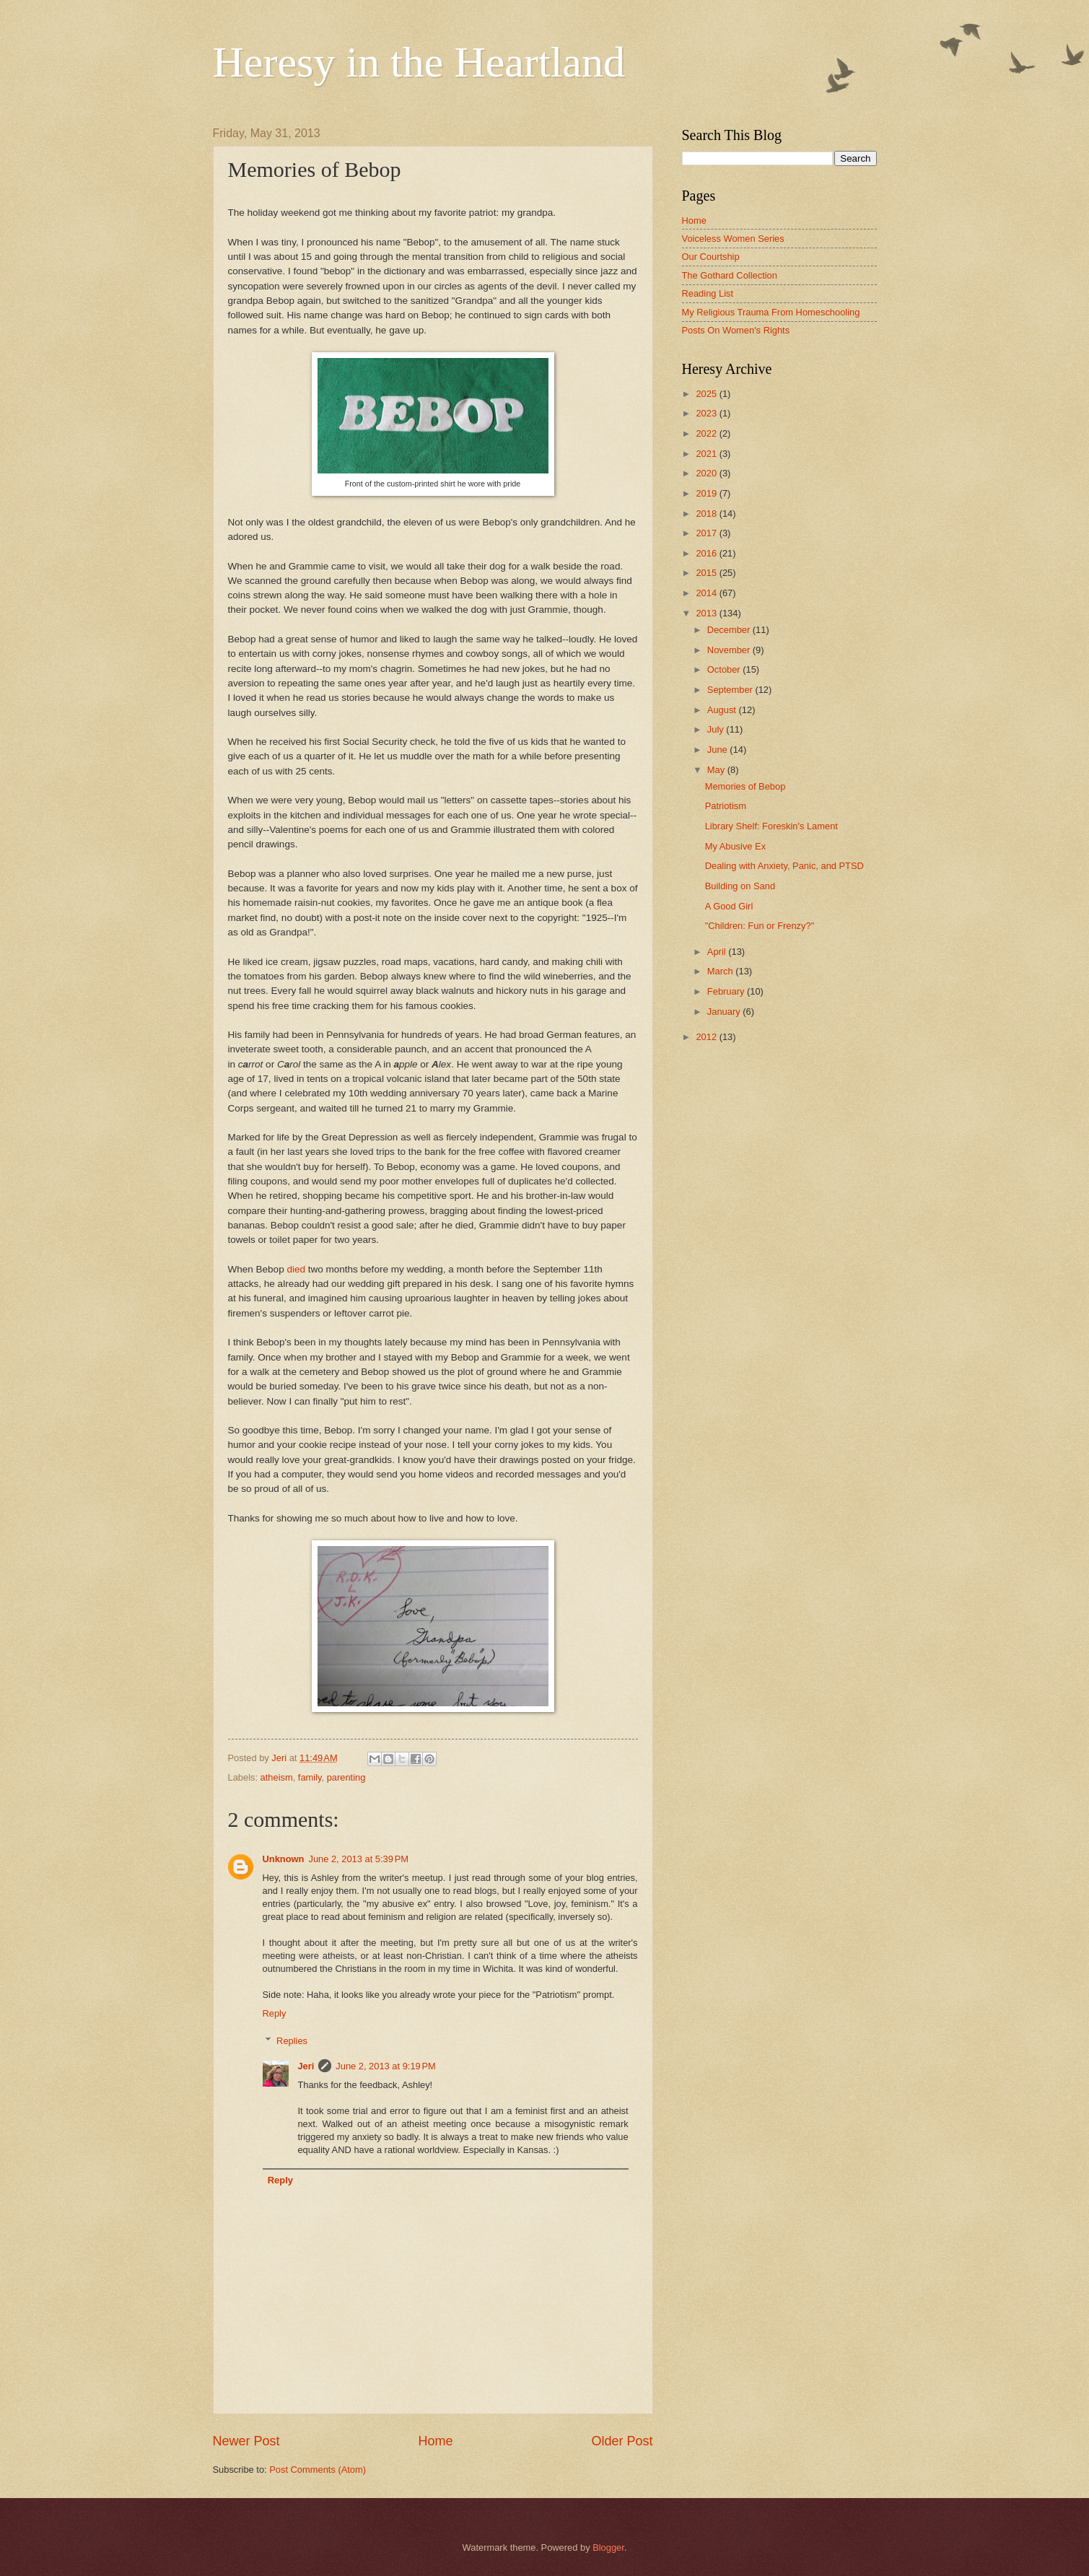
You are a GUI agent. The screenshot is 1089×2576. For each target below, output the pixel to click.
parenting (346, 1777)
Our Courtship (711, 256)
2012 (707, 1036)
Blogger (608, 2547)
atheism (277, 1777)
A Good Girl (729, 906)
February (727, 991)
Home (435, 2441)
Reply (275, 2013)
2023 (707, 413)
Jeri (305, 2066)
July (716, 729)
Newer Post (246, 2441)
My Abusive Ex (735, 846)
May (717, 769)
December (730, 629)
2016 (707, 553)
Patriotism (725, 805)
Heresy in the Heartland (419, 62)
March (721, 971)
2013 (707, 613)
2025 (707, 393)
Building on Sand (740, 886)
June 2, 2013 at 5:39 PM (358, 1859)
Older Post (621, 2441)
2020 (707, 473)
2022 (707, 433)
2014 (707, 593)
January (725, 1011)
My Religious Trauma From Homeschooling (771, 312)
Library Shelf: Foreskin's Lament (771, 826)
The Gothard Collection (729, 275)
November (730, 650)
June (718, 749)
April (717, 951)
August (723, 709)
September (731, 689)
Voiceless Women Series (733, 238)
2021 (707, 453)
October (725, 669)
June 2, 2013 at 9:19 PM (386, 2066)
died (296, 1269)
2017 (707, 533)
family (310, 1777)
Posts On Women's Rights (736, 330)
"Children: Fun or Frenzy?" (760, 925)
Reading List (708, 293)
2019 (707, 493)
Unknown (284, 1859)
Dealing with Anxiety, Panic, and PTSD (784, 865)
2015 (707, 572)
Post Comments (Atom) (317, 2469)
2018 (707, 513)
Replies (291, 2040)
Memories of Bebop (745, 786)
